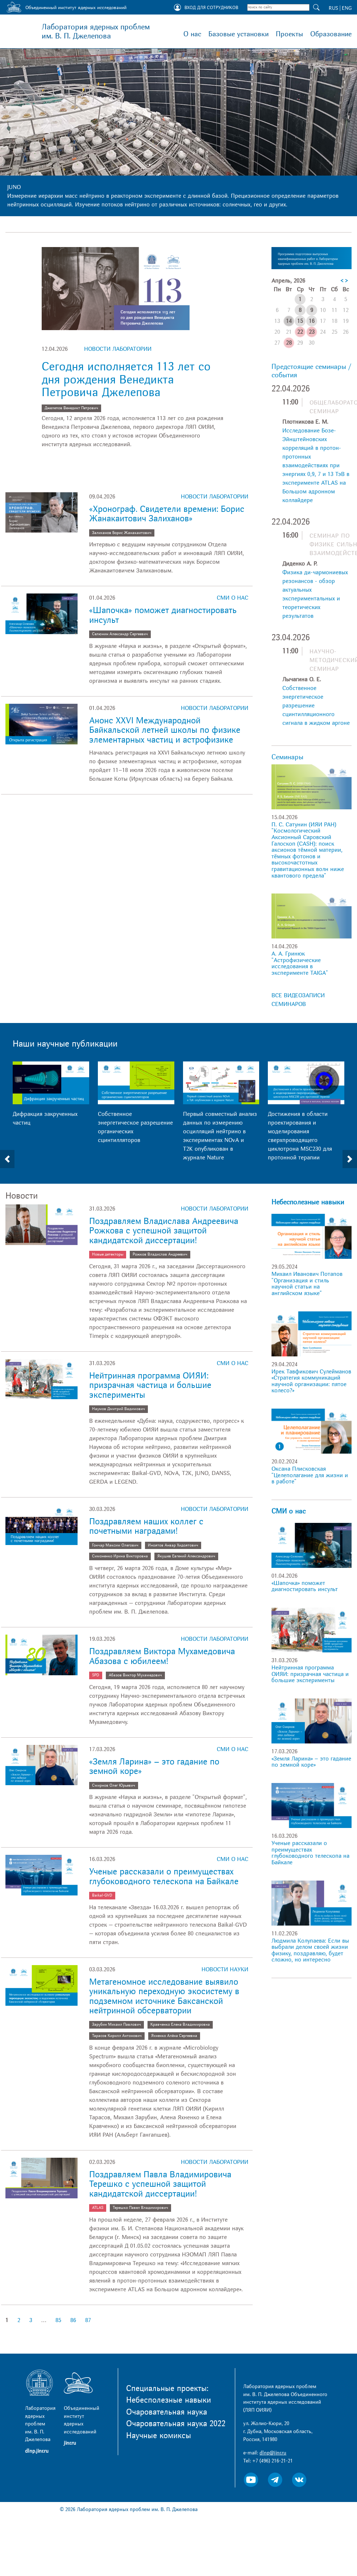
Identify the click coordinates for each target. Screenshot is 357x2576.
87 (88, 2320)
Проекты (289, 34)
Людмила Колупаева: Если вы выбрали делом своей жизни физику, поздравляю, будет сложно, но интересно (310, 1950)
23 (312, 332)
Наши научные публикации (65, 1044)
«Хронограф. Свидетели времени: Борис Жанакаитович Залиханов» (166, 514)
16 (312, 321)
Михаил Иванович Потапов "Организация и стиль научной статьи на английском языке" (307, 1283)
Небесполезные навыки (307, 1202)
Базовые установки (238, 34)
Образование (331, 34)
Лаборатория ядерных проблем (96, 31)
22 (300, 332)
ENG (347, 8)
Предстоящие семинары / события (311, 370)
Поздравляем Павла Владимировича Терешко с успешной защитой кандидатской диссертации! (160, 2184)
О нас (192, 34)
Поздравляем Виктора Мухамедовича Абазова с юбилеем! (162, 1656)
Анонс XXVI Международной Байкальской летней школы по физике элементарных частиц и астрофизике (164, 730)
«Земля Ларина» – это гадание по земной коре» (154, 1766)
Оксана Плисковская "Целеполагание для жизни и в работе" (309, 1475)
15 (300, 321)
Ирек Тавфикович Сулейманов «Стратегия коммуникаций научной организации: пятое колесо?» (311, 1381)
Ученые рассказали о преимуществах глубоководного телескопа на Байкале (163, 1876)
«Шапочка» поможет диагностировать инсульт (163, 615)
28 (289, 342)
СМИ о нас (232, 597)
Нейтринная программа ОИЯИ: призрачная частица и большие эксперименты (150, 1385)
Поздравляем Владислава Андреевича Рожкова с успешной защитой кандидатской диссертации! (163, 1231)
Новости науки (225, 1969)
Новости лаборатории (117, 349)
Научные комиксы (158, 2435)
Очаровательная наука (166, 2412)
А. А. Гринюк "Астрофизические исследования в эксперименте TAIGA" (299, 963)
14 (289, 321)
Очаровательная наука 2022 (175, 2423)
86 (73, 2320)
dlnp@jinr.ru (273, 2453)
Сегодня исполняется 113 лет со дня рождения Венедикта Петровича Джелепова (126, 379)
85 (58, 2320)
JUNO (14, 187)
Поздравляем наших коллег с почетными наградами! (146, 1526)
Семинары (287, 757)
